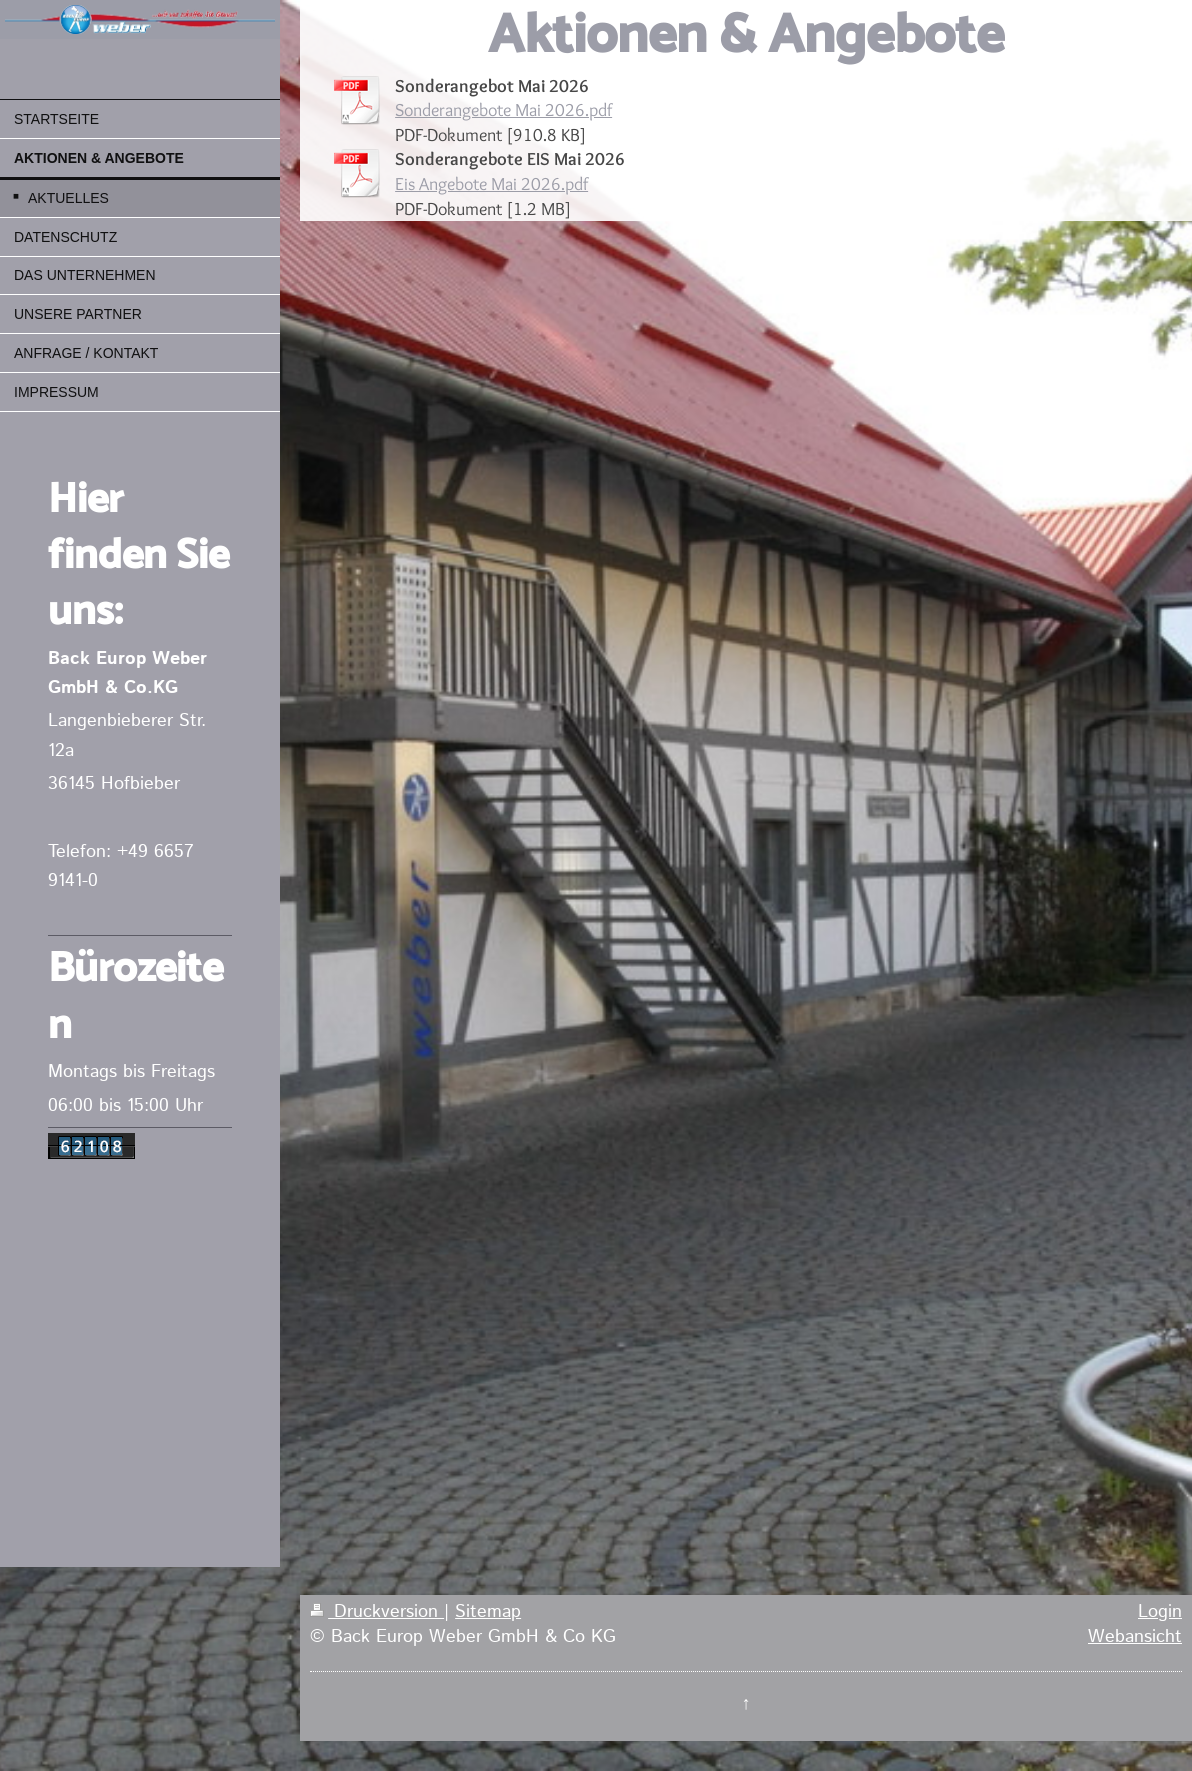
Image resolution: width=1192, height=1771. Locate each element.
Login (1160, 1612)
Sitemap (488, 1612)
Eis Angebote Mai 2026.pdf (491, 183)
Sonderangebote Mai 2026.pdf (503, 109)
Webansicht (1135, 1637)
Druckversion (377, 1612)
